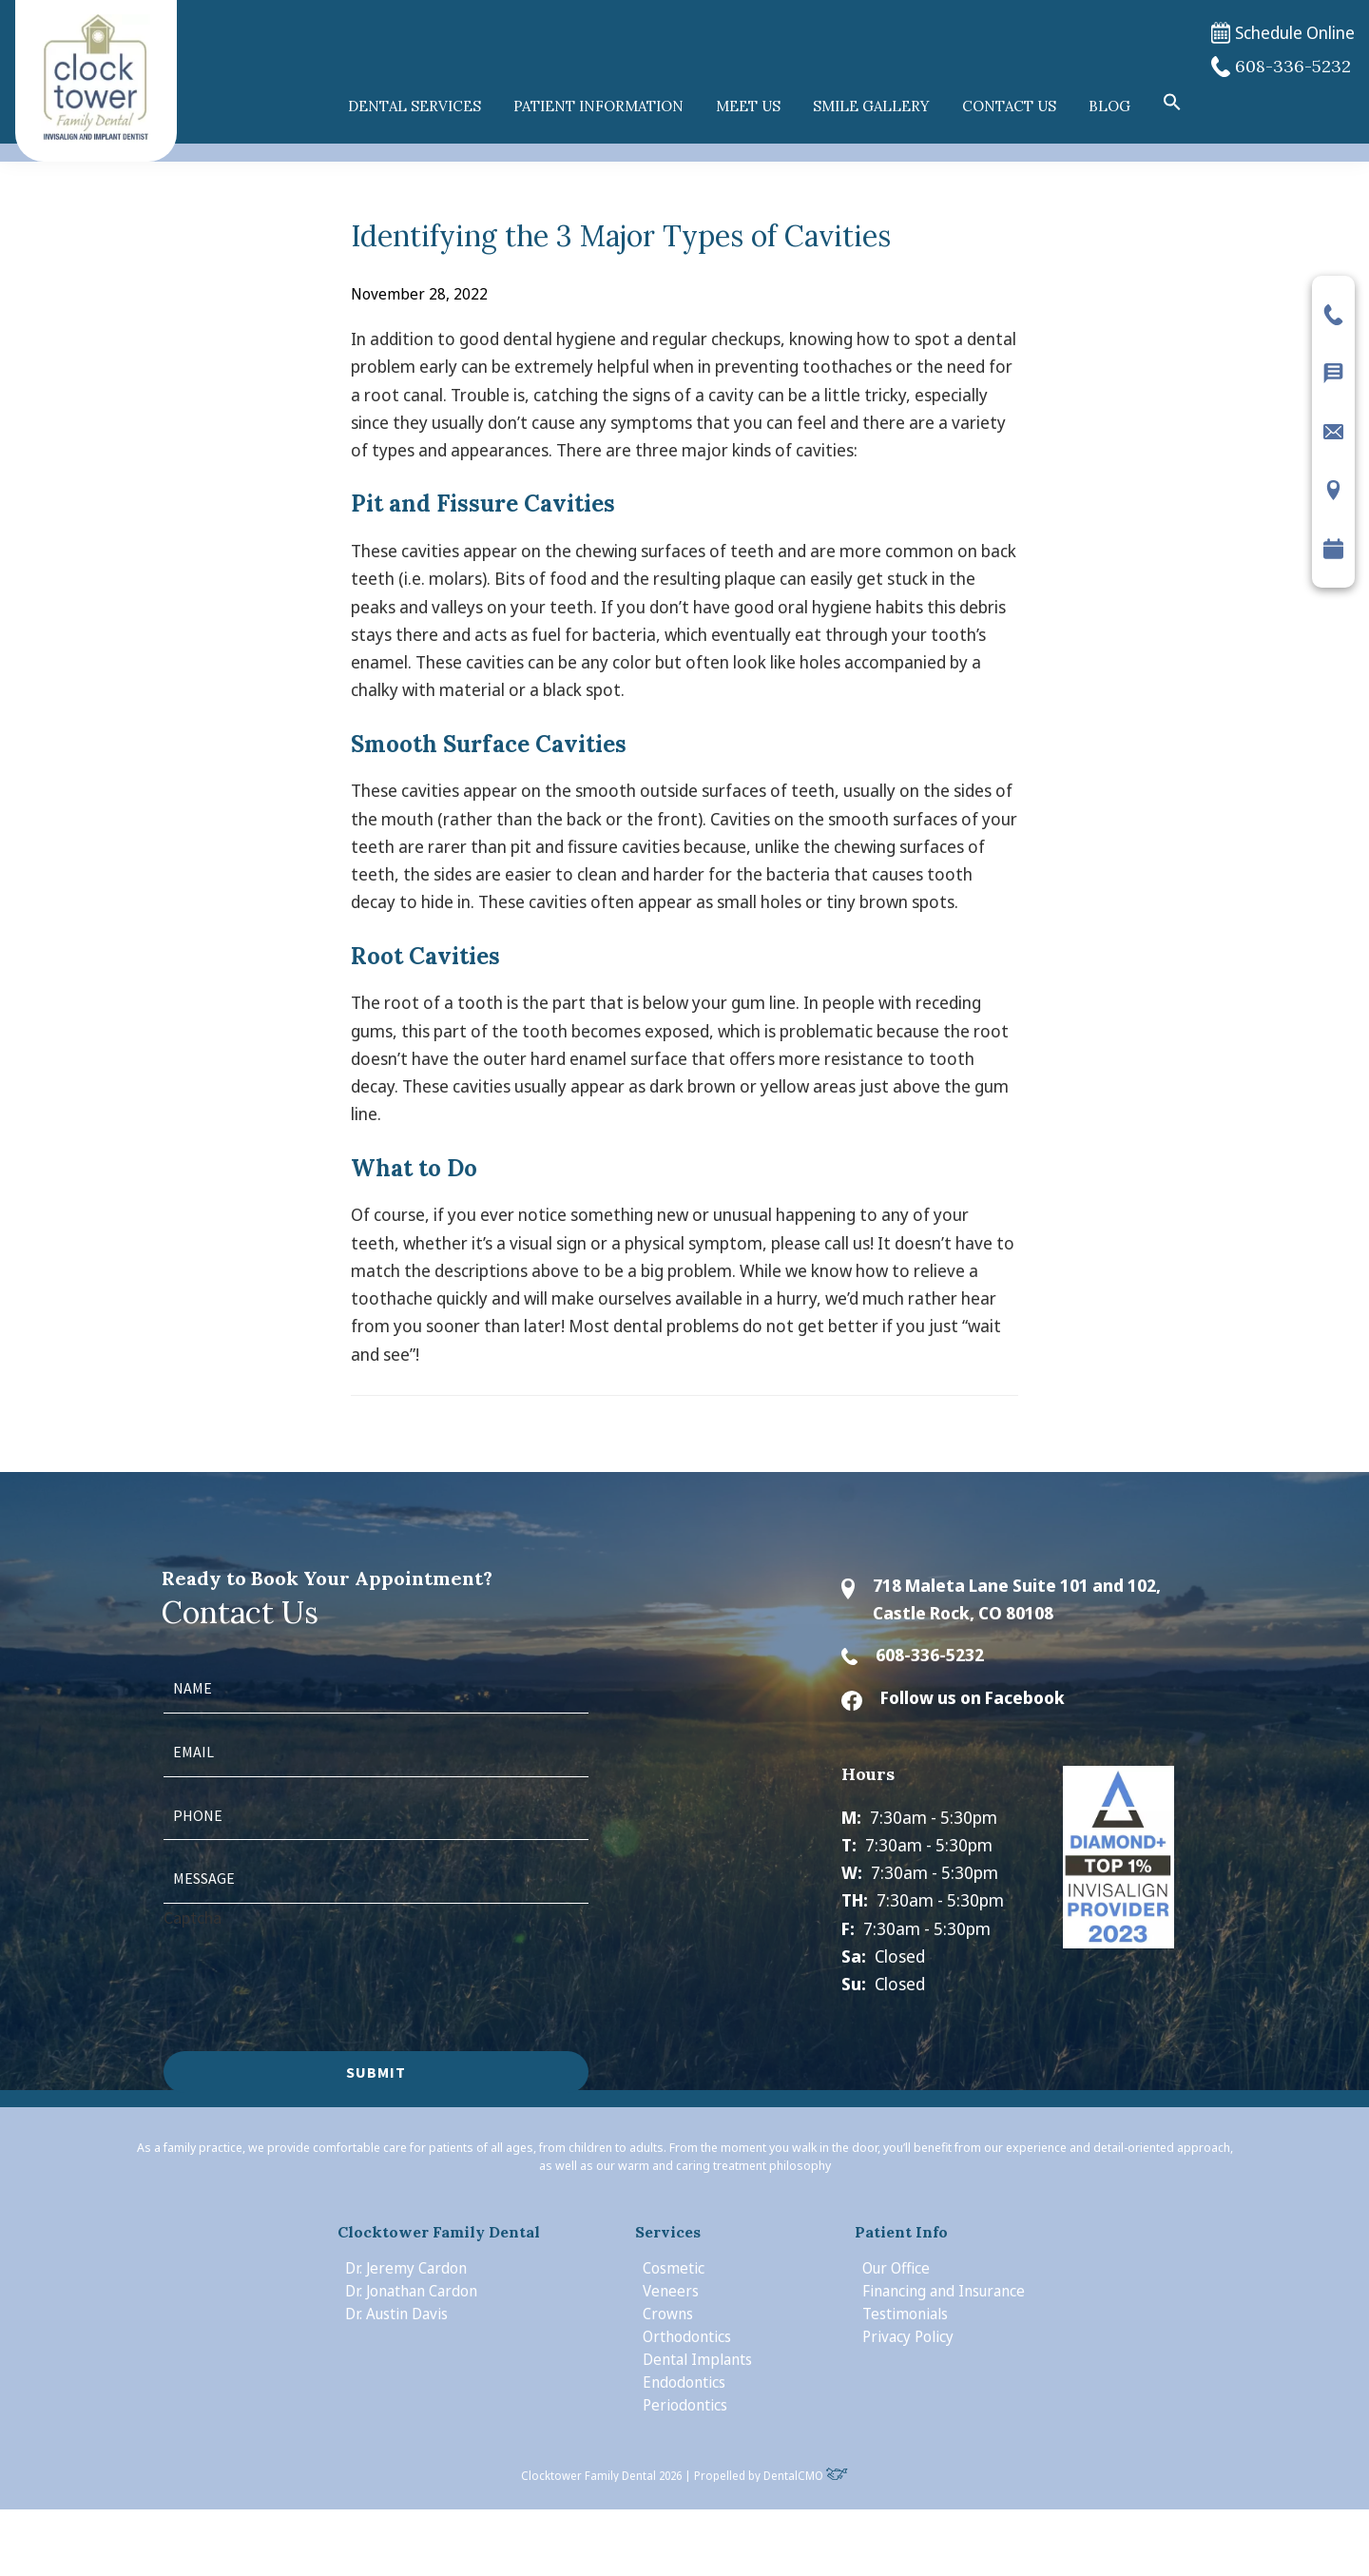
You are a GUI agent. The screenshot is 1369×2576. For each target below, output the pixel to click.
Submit (376, 2072)
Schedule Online (1283, 33)
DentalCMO (805, 2476)
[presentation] (308, 1968)
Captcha (193, 1917)
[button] (1172, 103)
